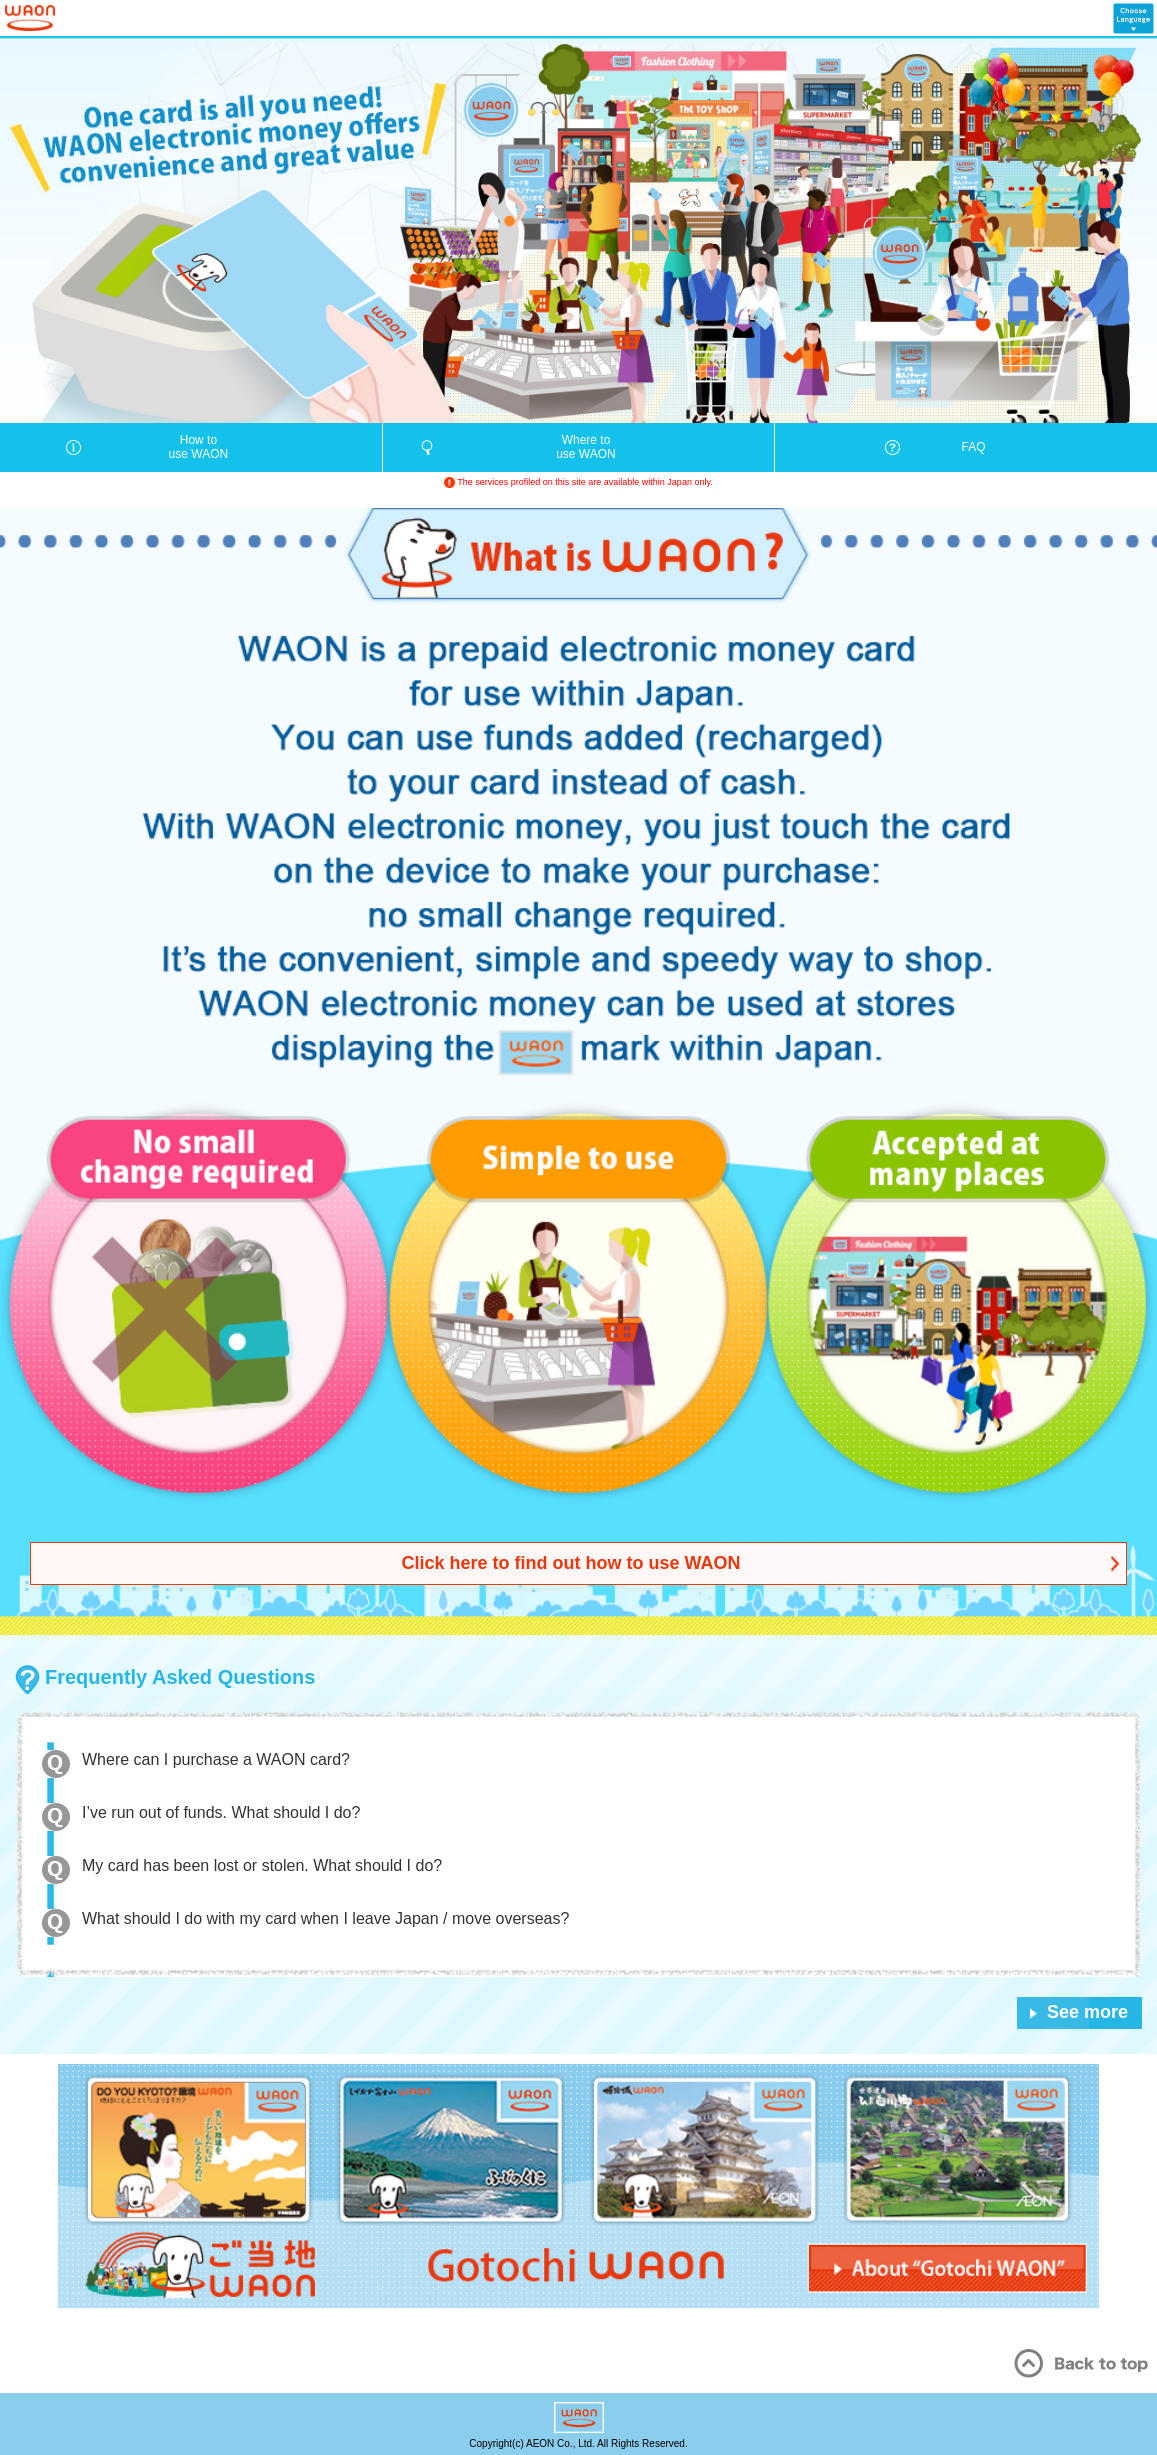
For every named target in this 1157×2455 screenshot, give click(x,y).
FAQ (974, 447)
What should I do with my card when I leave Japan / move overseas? (325, 1918)
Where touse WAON (586, 447)
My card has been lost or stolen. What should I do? (262, 1865)
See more (1087, 2012)
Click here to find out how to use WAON (570, 1563)
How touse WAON (199, 447)
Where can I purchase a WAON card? (216, 1759)
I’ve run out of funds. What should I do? (221, 1812)
